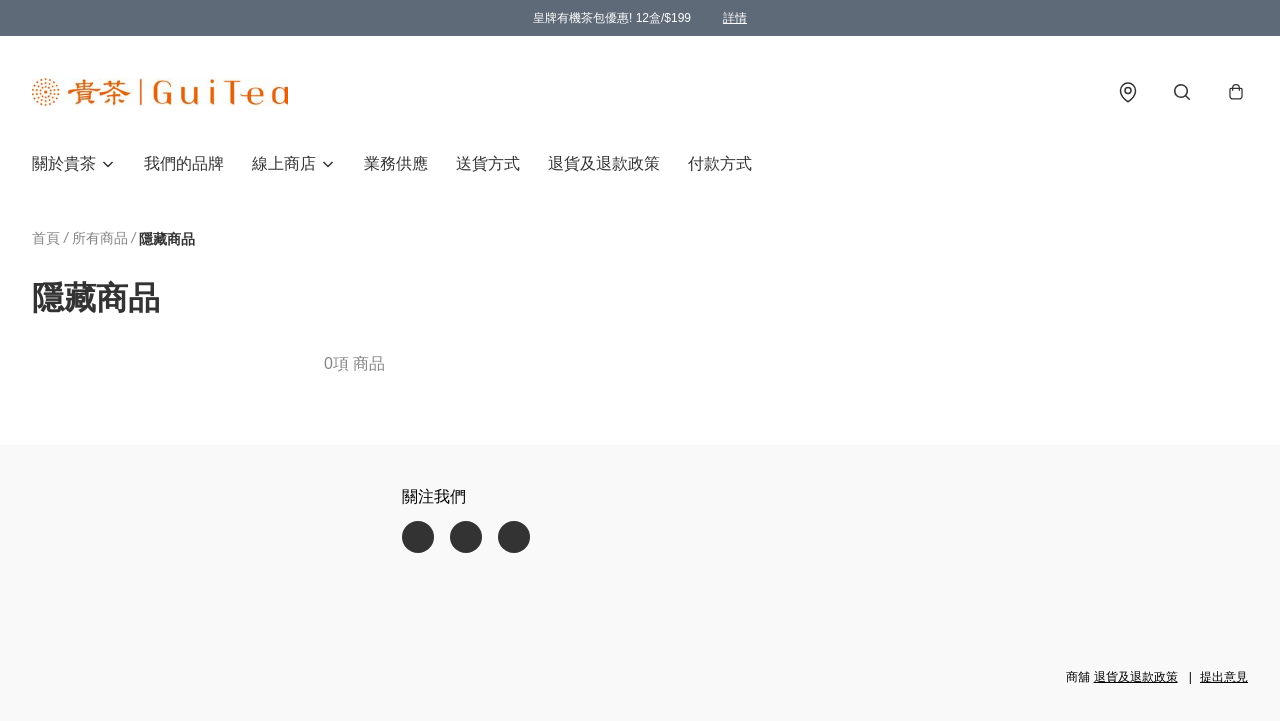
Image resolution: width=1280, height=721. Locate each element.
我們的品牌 (184, 163)
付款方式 (720, 163)
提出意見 (1224, 677)
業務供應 (396, 163)
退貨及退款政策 (604, 163)
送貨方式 (488, 163)
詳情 (735, 18)
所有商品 (100, 238)
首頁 (46, 238)
